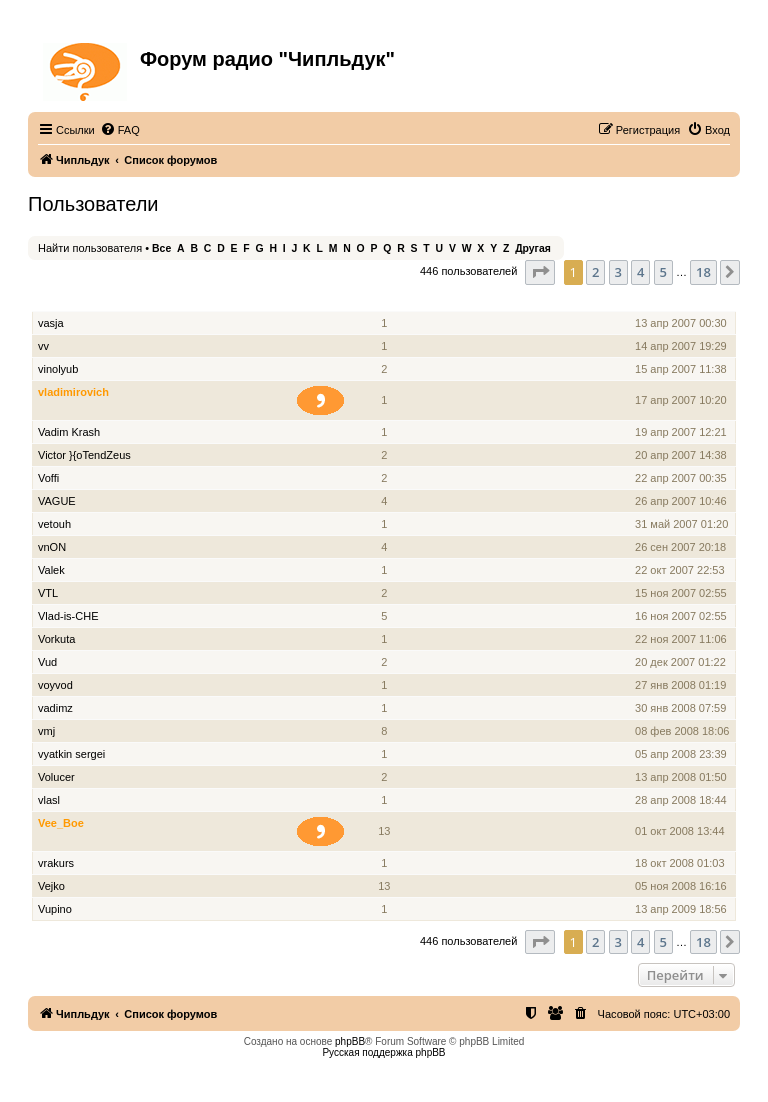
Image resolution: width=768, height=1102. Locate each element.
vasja (51, 323)
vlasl (49, 800)
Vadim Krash (69, 432)
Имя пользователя (89, 300)
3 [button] (618, 272)
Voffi (48, 478)
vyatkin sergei (71, 754)
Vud (47, 662)
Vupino (55, 909)
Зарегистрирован (683, 300)
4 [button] (640, 272)
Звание (329, 300)
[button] (540, 272)
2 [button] (595, 272)
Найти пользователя (90, 248)
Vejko (51, 886)
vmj (46, 731)
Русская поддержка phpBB (383, 1052)
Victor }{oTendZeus (84, 455)
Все (161, 248)
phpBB (350, 1041)
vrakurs (56, 863)
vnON (52, 547)
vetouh (54, 524)
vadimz (55, 708)
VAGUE (57, 501)
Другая (533, 248)
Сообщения (385, 300)
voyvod (55, 685)
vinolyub (58, 369)
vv (43, 346)
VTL (48, 593)
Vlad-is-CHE (68, 616)
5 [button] (663, 272)
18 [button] (703, 272)
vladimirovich (73, 392)
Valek (51, 570)
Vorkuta (56, 639)
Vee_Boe (61, 823)
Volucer (56, 777)
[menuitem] (120, 130)
